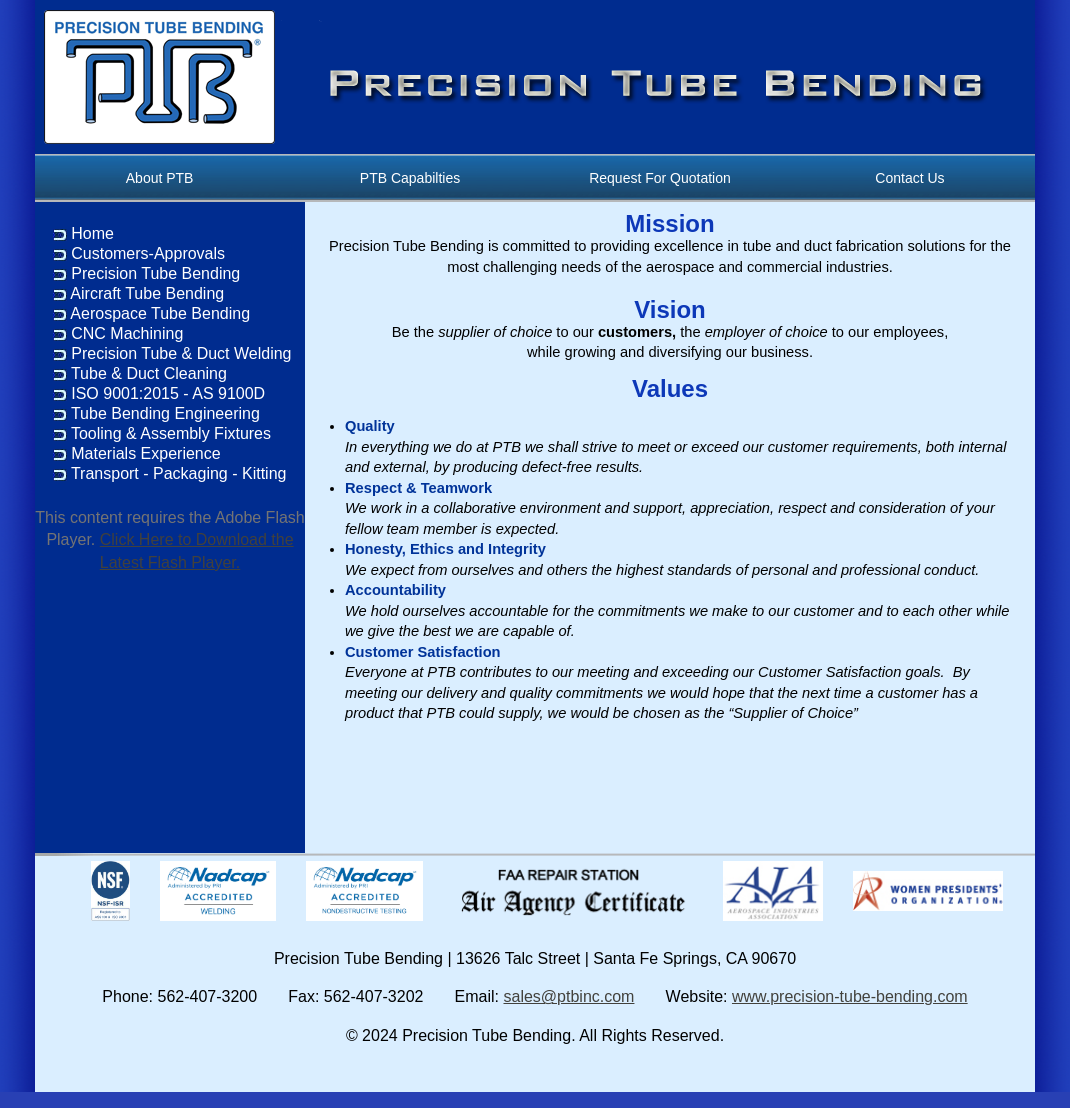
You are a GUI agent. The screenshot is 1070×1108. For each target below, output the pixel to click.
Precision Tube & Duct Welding (181, 353)
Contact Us (910, 178)
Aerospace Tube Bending (160, 313)
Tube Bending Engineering (165, 413)
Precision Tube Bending (155, 273)
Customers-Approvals (148, 253)
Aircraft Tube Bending (147, 293)
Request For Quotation (660, 178)
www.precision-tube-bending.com (850, 996)
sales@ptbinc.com (568, 996)
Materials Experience (145, 453)
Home (92, 233)
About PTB (160, 178)
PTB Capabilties (410, 178)
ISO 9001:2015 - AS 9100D (168, 393)
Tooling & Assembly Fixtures (171, 433)
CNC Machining (127, 333)
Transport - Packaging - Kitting (179, 473)
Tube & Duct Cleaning (149, 373)
